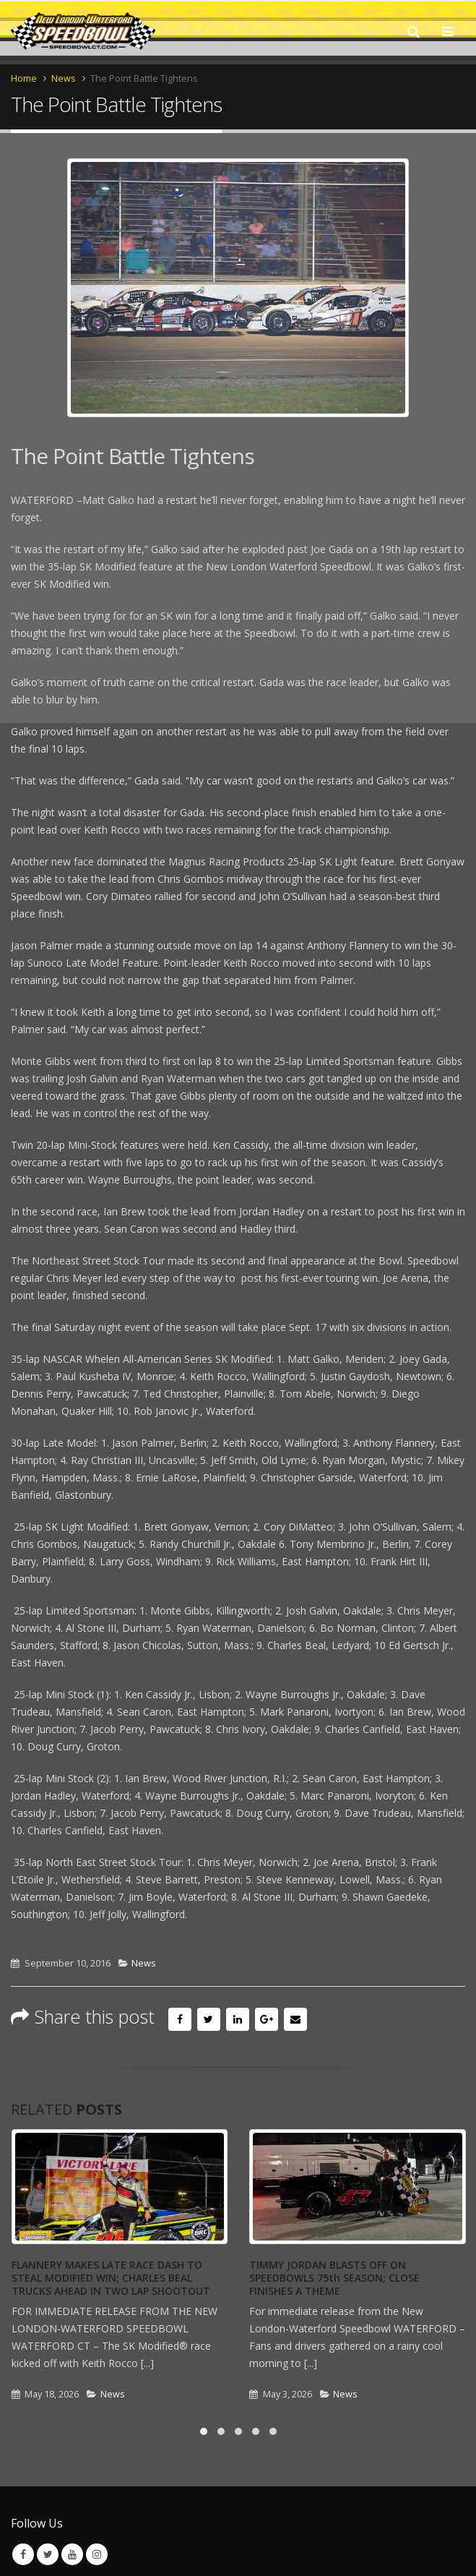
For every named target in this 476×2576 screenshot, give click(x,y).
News (143, 1963)
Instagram (97, 2554)
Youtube (72, 2554)
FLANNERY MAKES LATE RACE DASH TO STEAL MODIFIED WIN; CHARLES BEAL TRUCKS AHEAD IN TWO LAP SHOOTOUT (111, 2278)
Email (295, 2019)
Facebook (179, 2019)
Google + (266, 2019)
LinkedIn (237, 2019)
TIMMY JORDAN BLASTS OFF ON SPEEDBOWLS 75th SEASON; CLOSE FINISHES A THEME (334, 2278)
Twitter (208, 2019)
